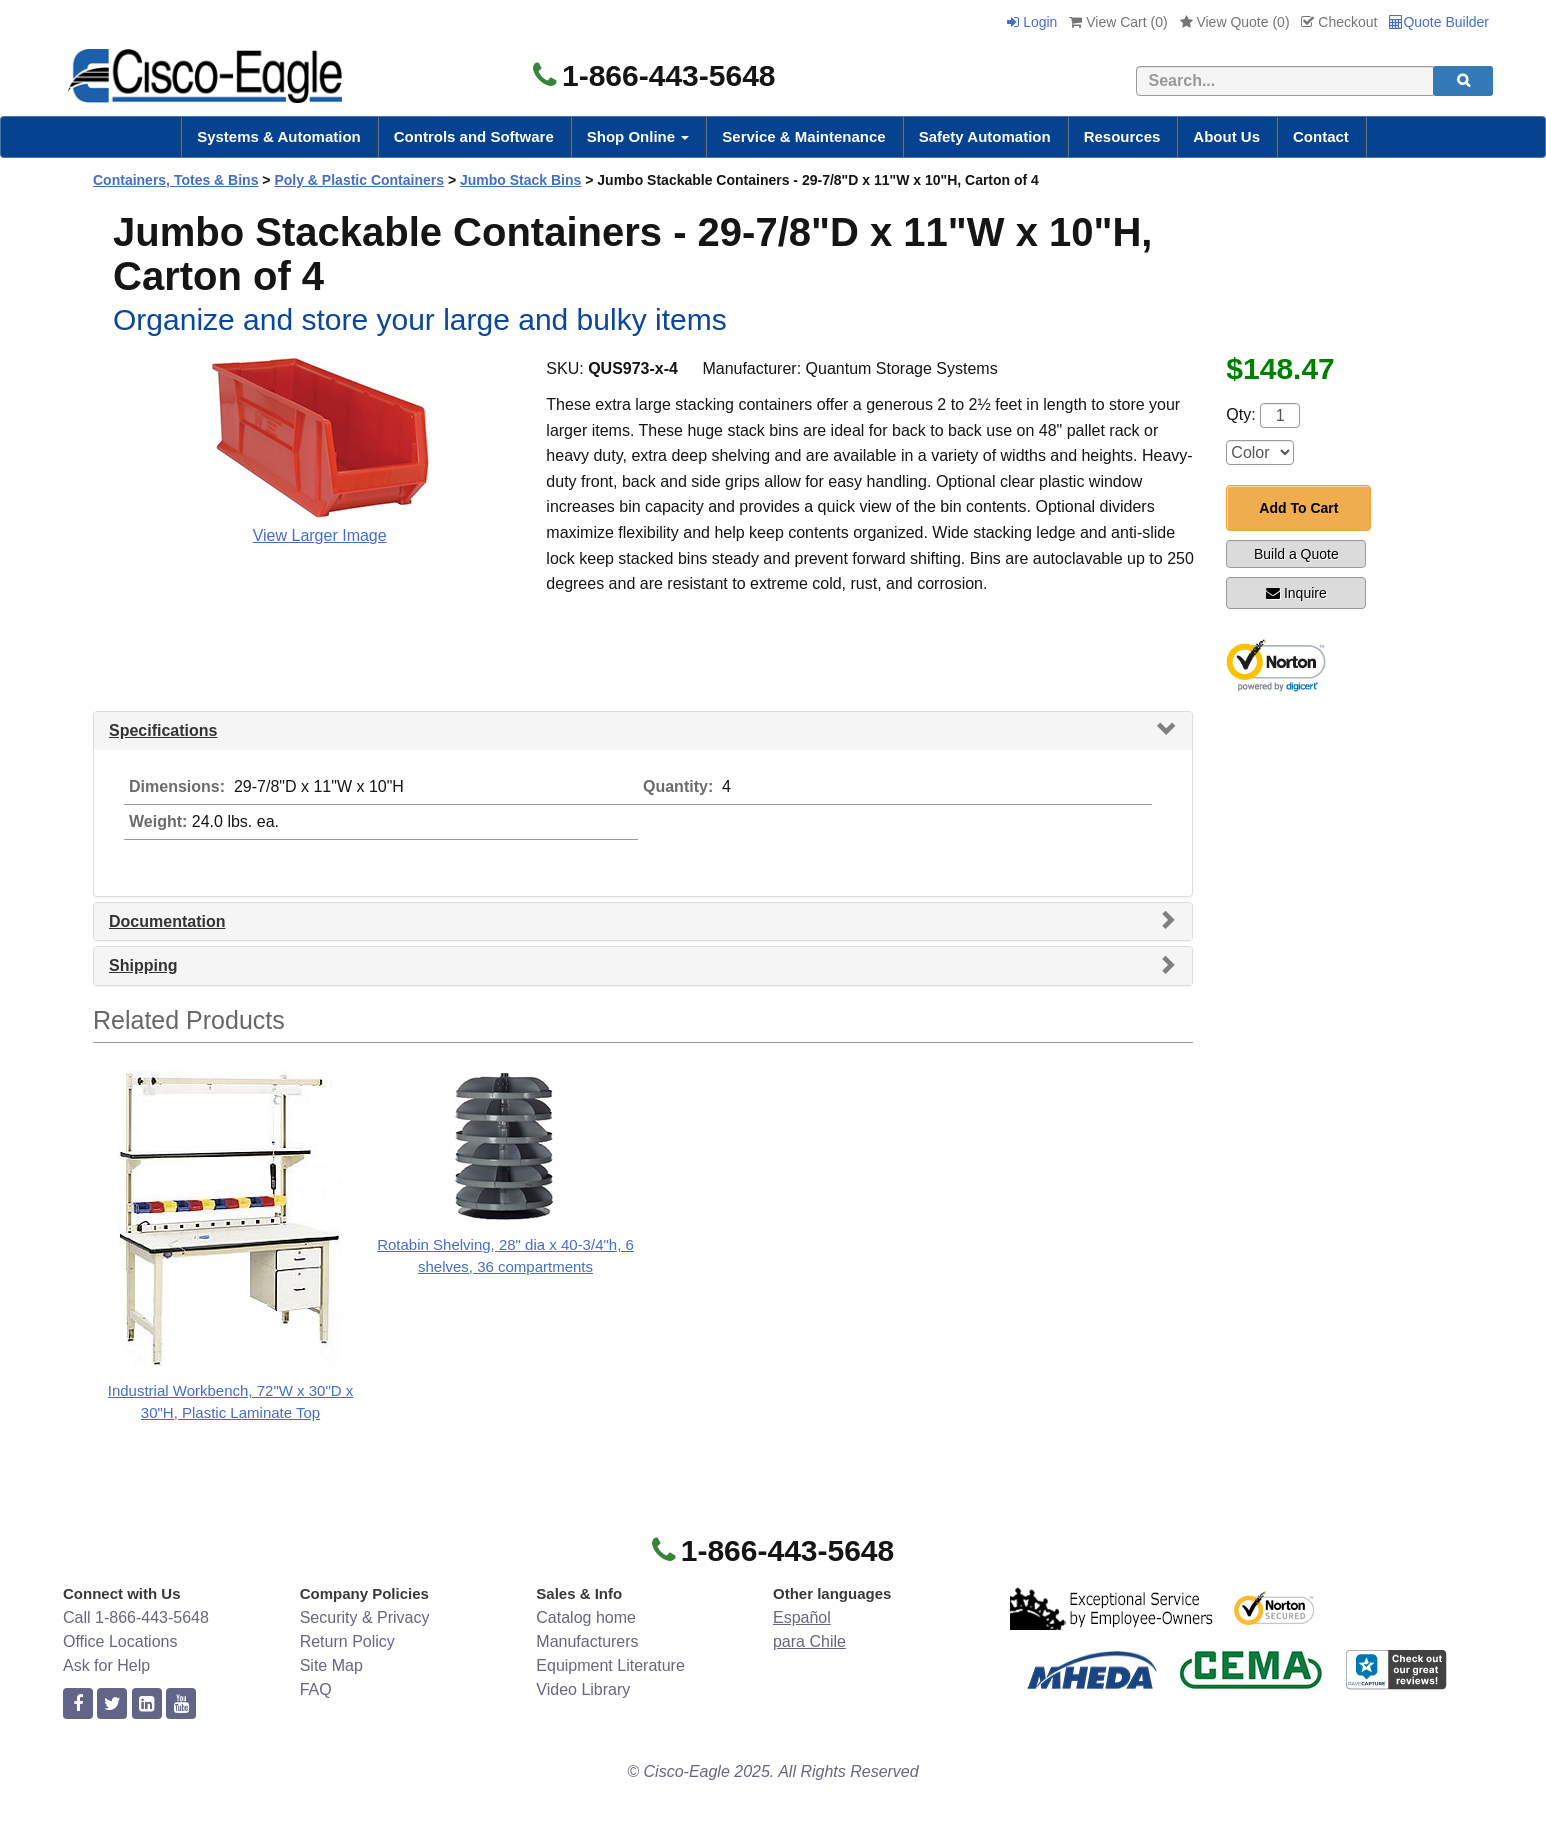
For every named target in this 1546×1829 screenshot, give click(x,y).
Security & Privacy (365, 1617)
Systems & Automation (279, 136)
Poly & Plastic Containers (359, 180)
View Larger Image (320, 535)
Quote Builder (1439, 22)
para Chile (809, 1641)
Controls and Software (474, 136)
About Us (1226, 136)
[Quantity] (1280, 415)
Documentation (167, 921)
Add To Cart (1298, 508)
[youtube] (181, 1704)
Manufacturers (587, 1641)
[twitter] (112, 1704)
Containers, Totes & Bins (175, 180)
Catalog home (586, 1617)
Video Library (583, 1689)
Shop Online (638, 136)
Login (1032, 22)
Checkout (1339, 22)
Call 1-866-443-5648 (136, 1617)
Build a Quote (1296, 554)
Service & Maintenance (803, 136)
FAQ (316, 1689)
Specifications (163, 730)
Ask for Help (106, 1665)
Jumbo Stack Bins (520, 180)
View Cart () (1118, 22)
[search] (1463, 81)
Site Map (331, 1665)
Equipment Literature (610, 1665)
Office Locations (120, 1641)
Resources (1122, 136)
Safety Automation (985, 136)
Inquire (1296, 593)
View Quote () (1235, 22)
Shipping (143, 965)
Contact (1321, 136)
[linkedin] (147, 1704)
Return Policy (347, 1641)
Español (802, 1617)
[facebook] (78, 1704)
